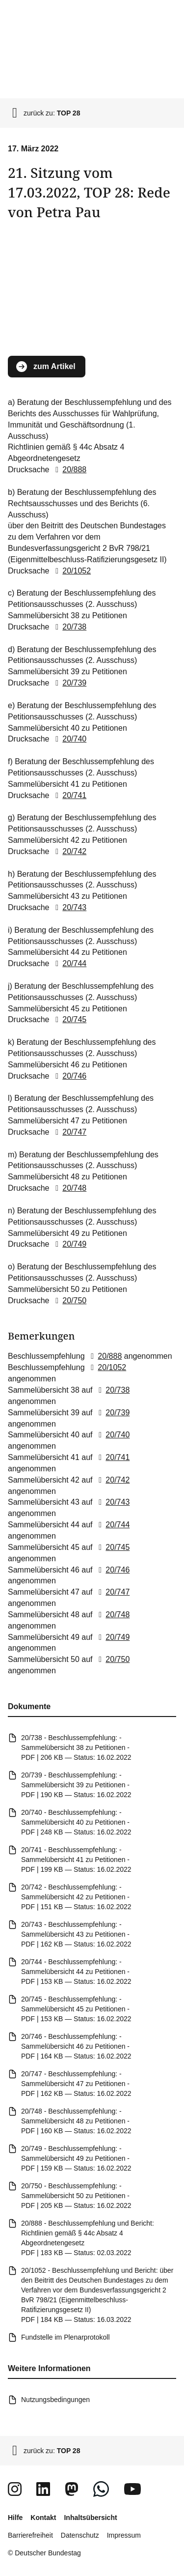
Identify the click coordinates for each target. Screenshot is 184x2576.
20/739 (69, 683)
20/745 (69, 1019)
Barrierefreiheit (30, 2535)
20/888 (69, 469)
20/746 (69, 1076)
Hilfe (15, 2517)
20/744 (69, 963)
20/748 (69, 1188)
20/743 (69, 907)
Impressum (124, 2535)
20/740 (69, 739)
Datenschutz (80, 2535)
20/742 (69, 851)
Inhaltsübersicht (90, 2517)
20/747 (69, 1132)
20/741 (69, 795)
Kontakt (43, 2517)
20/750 (69, 1300)
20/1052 (71, 571)
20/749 (69, 1244)
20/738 (69, 627)
